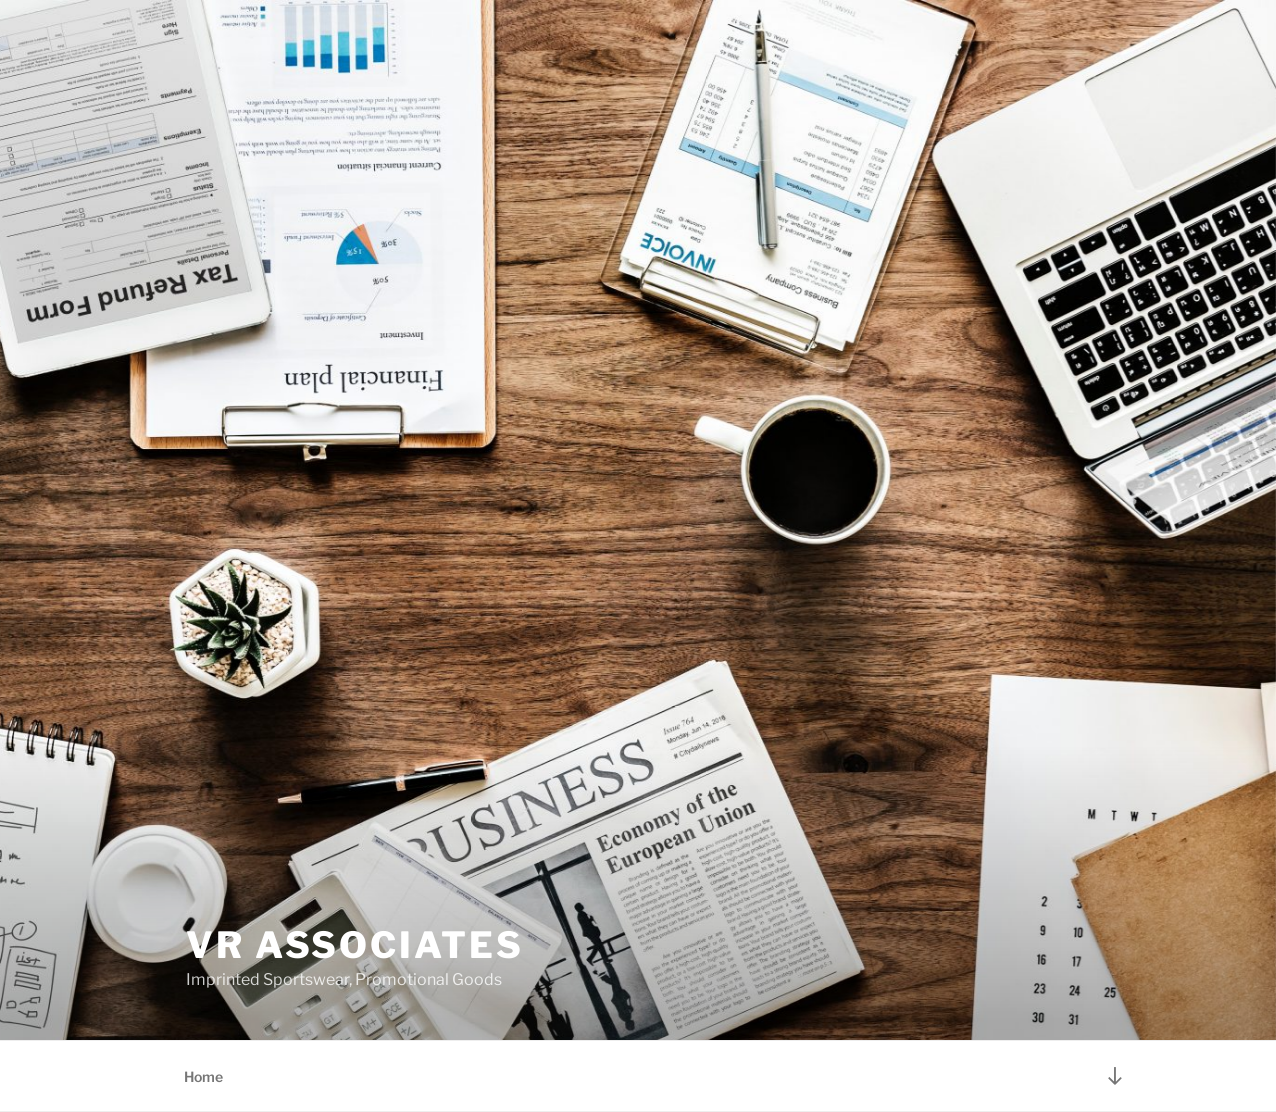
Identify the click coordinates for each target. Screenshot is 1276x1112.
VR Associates (354, 945)
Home (203, 1076)
